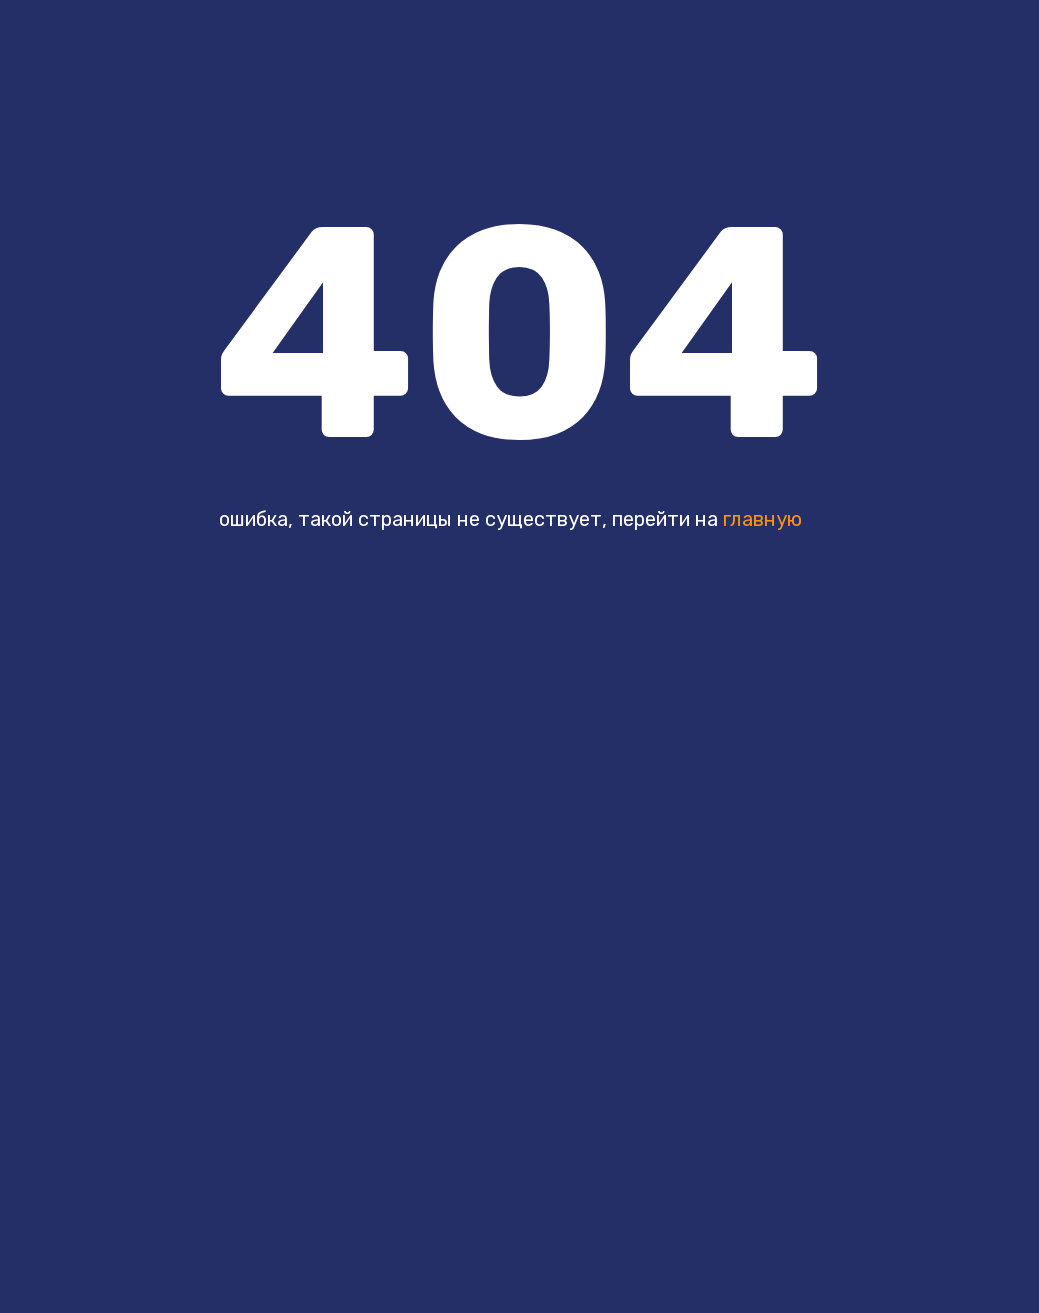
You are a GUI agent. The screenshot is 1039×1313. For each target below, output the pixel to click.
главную (762, 519)
